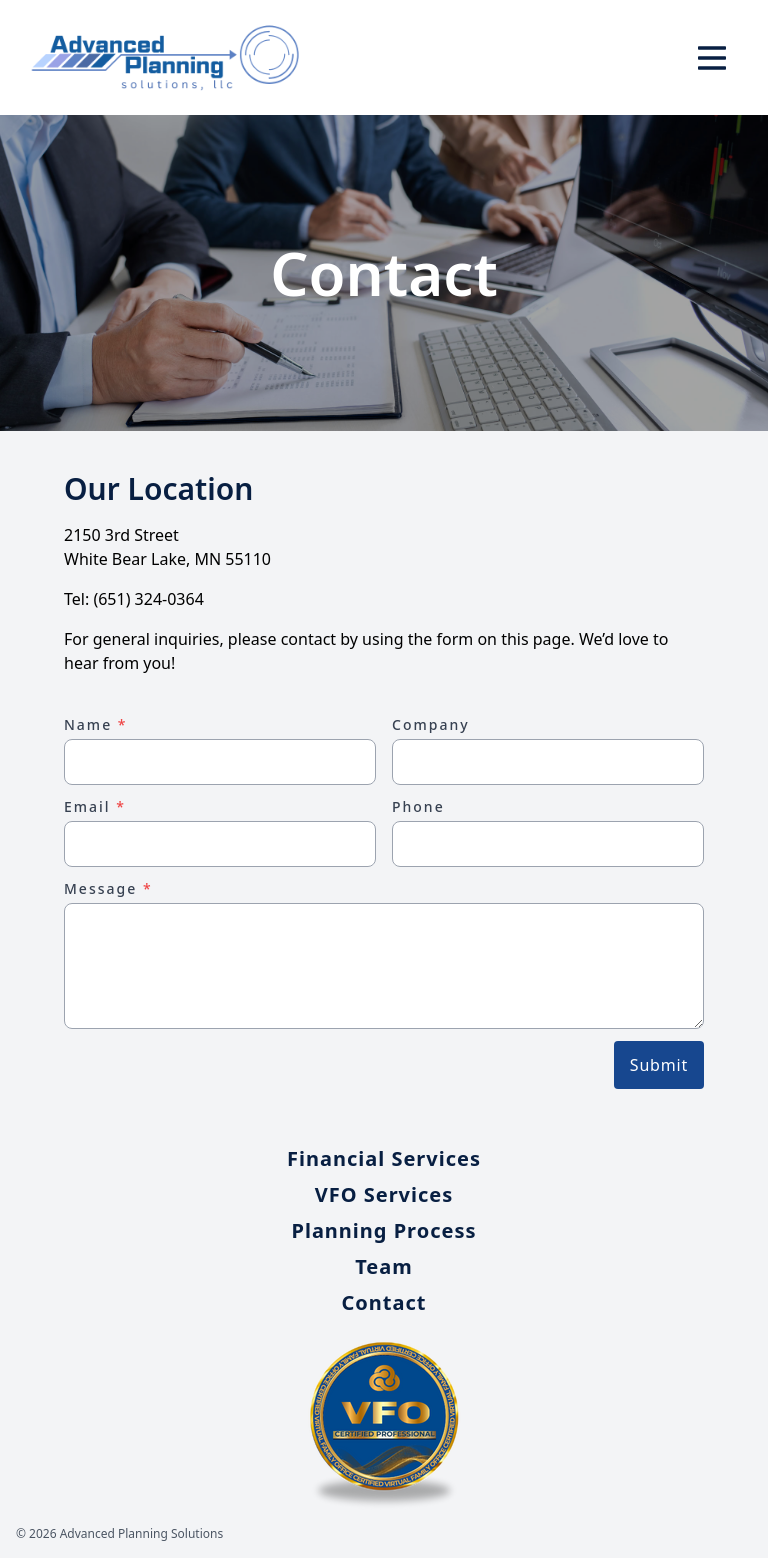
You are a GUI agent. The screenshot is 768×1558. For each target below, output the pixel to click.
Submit (659, 1065)
